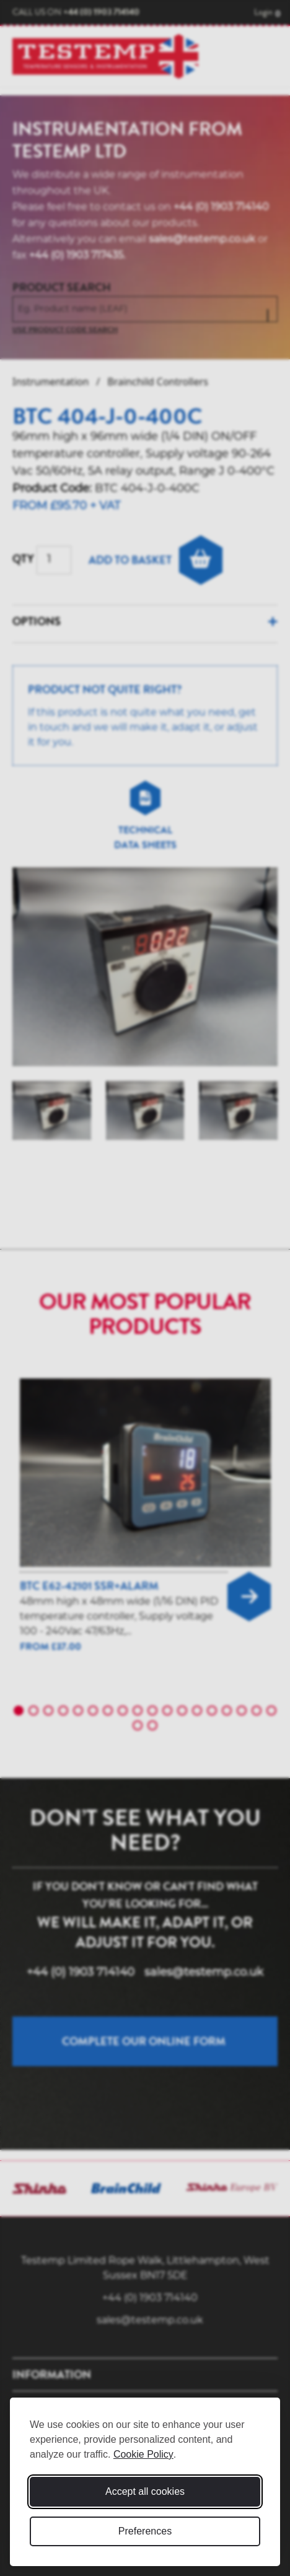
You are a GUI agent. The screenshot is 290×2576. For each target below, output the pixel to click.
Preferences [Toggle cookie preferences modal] (145, 2531)
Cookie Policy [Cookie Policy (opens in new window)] (143, 2454)
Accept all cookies (145, 2491)
